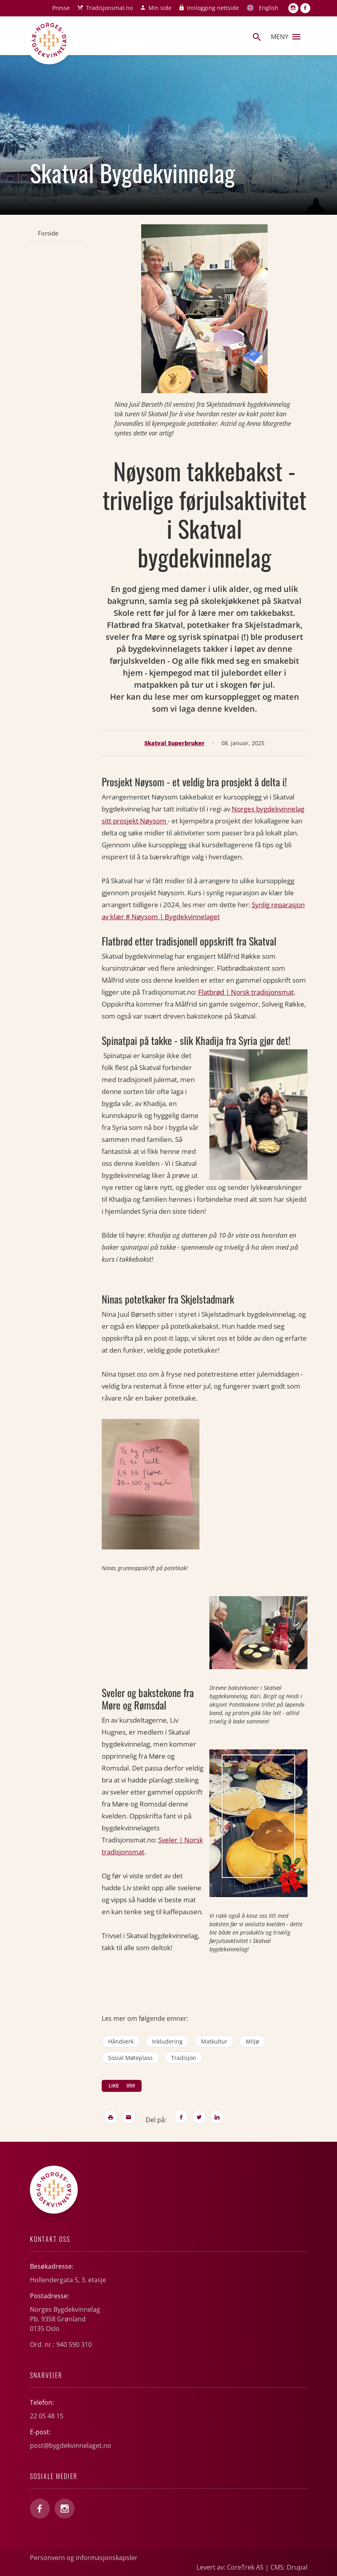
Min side (159, 8)
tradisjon (183, 2058)
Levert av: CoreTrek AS (230, 2567)
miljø (252, 2041)
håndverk (121, 2041)
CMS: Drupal (288, 2567)
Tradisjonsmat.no (109, 8)
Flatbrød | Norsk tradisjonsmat (246, 992)
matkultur (214, 2041)
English (268, 8)
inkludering (167, 2041)
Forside (48, 233)
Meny (285, 37)
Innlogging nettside (213, 8)
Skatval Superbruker (174, 743)
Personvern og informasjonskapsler (84, 2557)
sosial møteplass (130, 2058)
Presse (61, 8)
